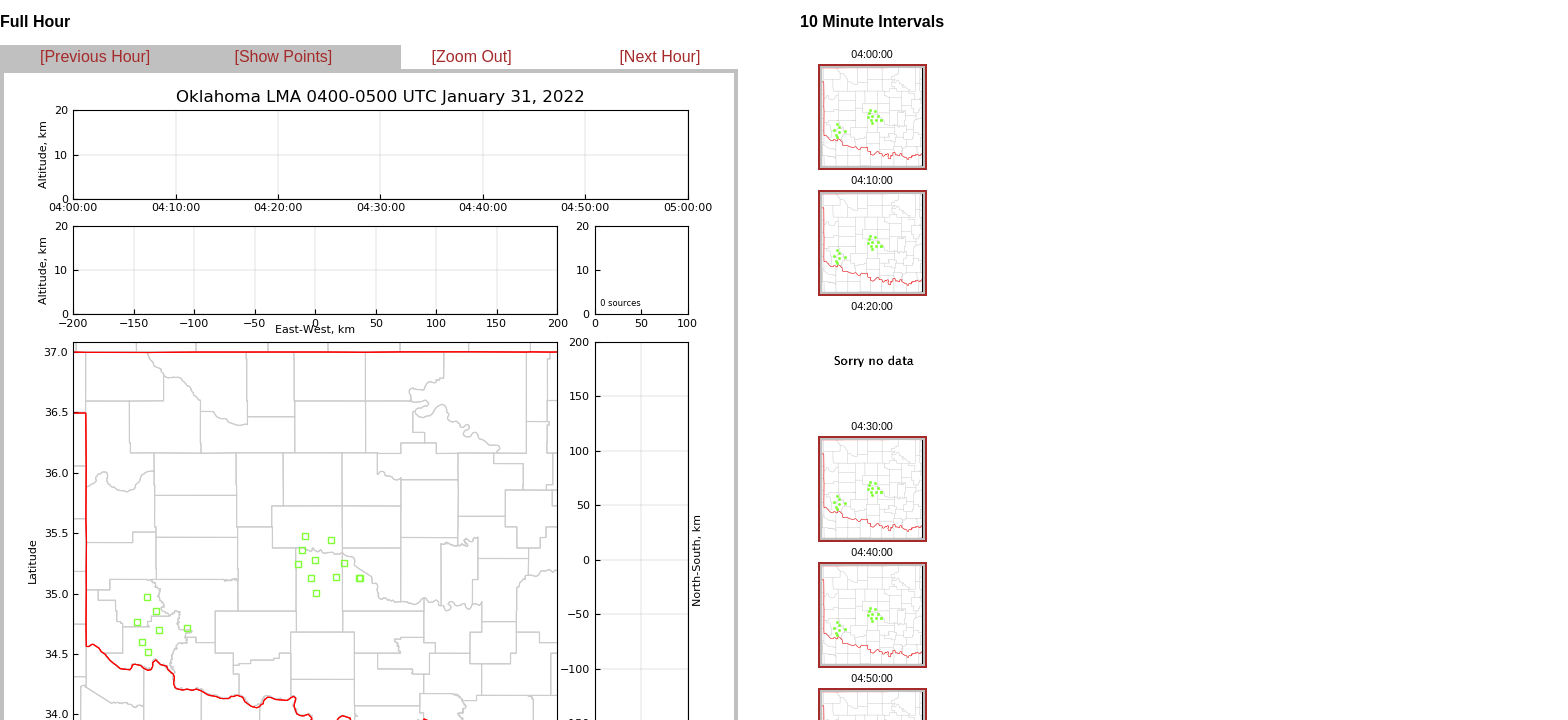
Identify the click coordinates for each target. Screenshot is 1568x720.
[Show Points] (283, 56)
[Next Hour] (659, 56)
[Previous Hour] (95, 56)
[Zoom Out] (472, 56)
